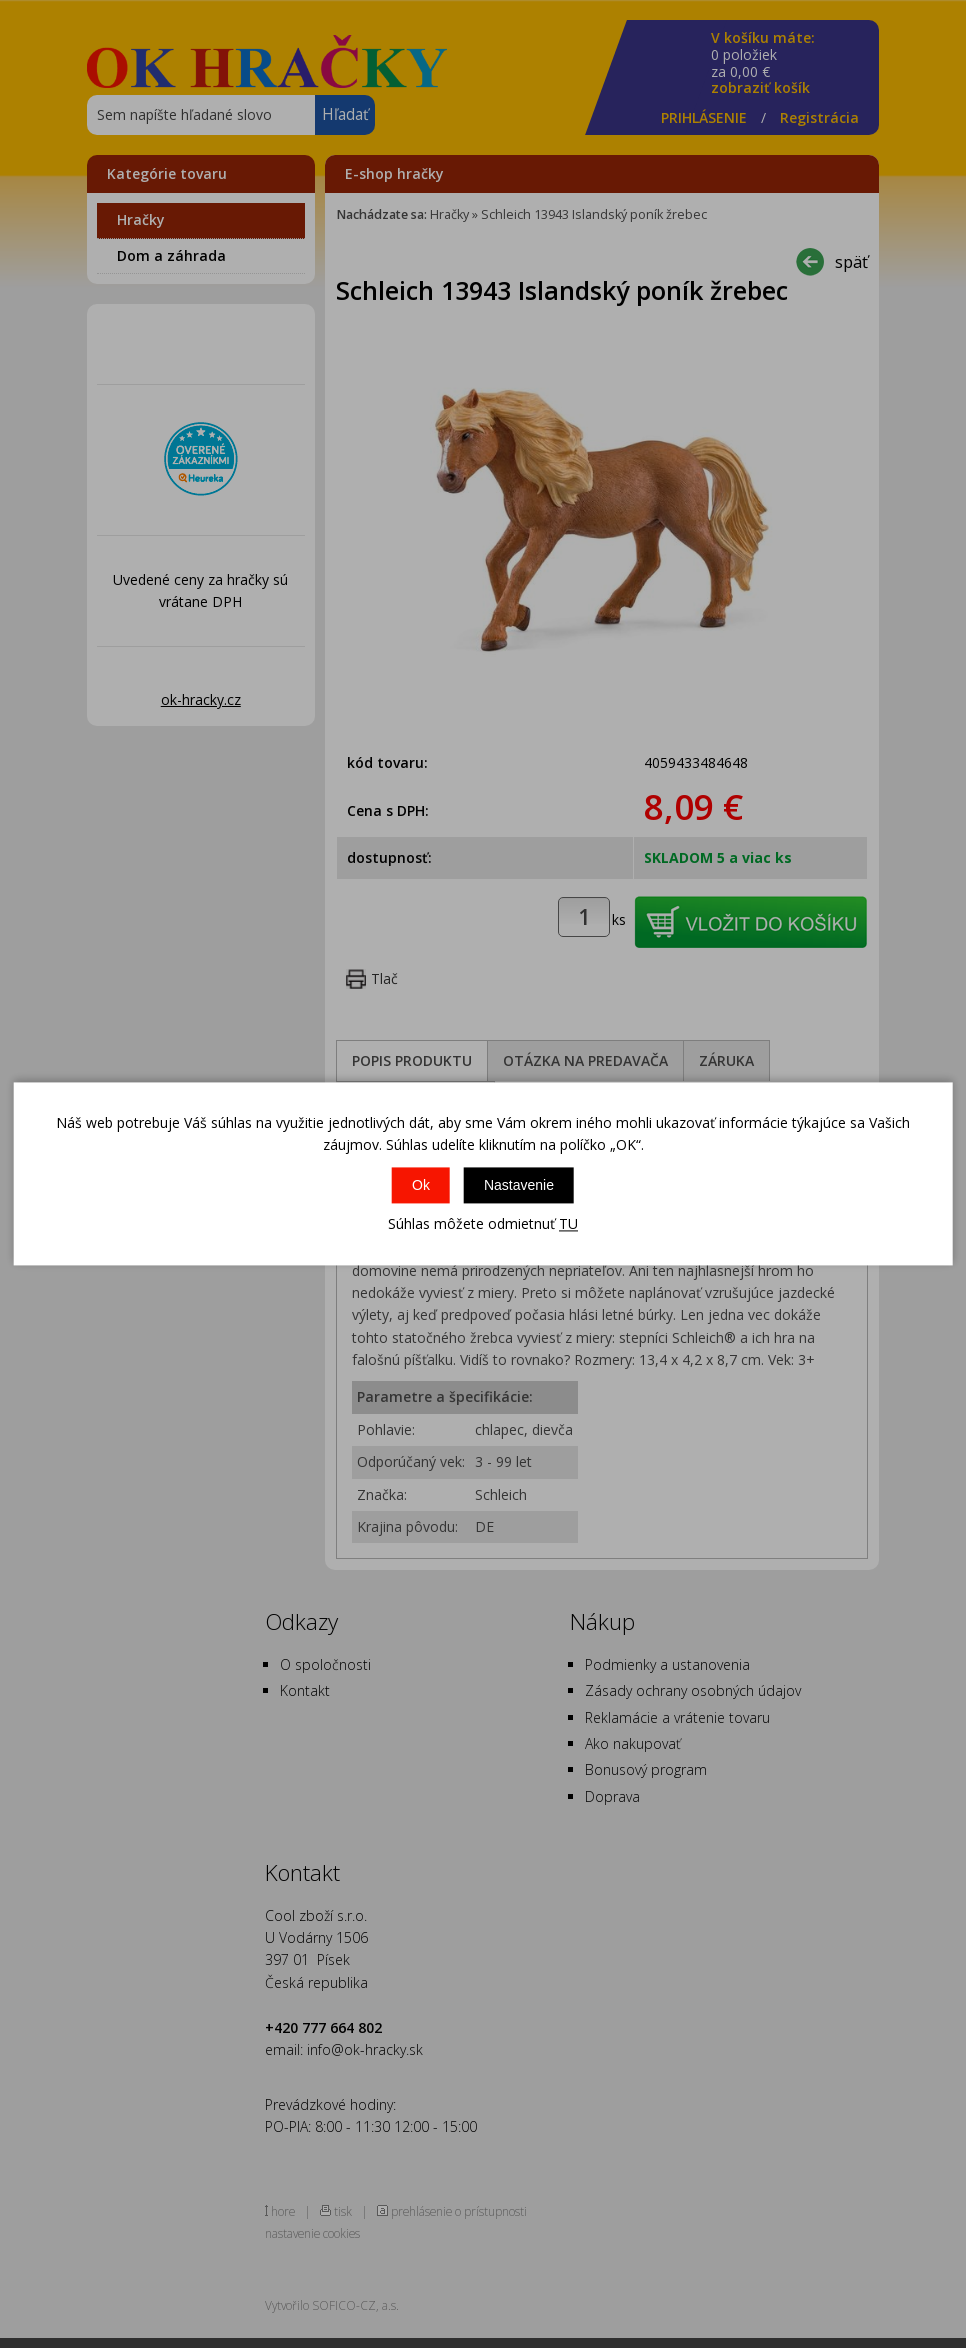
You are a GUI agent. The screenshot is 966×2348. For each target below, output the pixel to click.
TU (568, 1223)
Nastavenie (519, 1185)
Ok (421, 1185)
